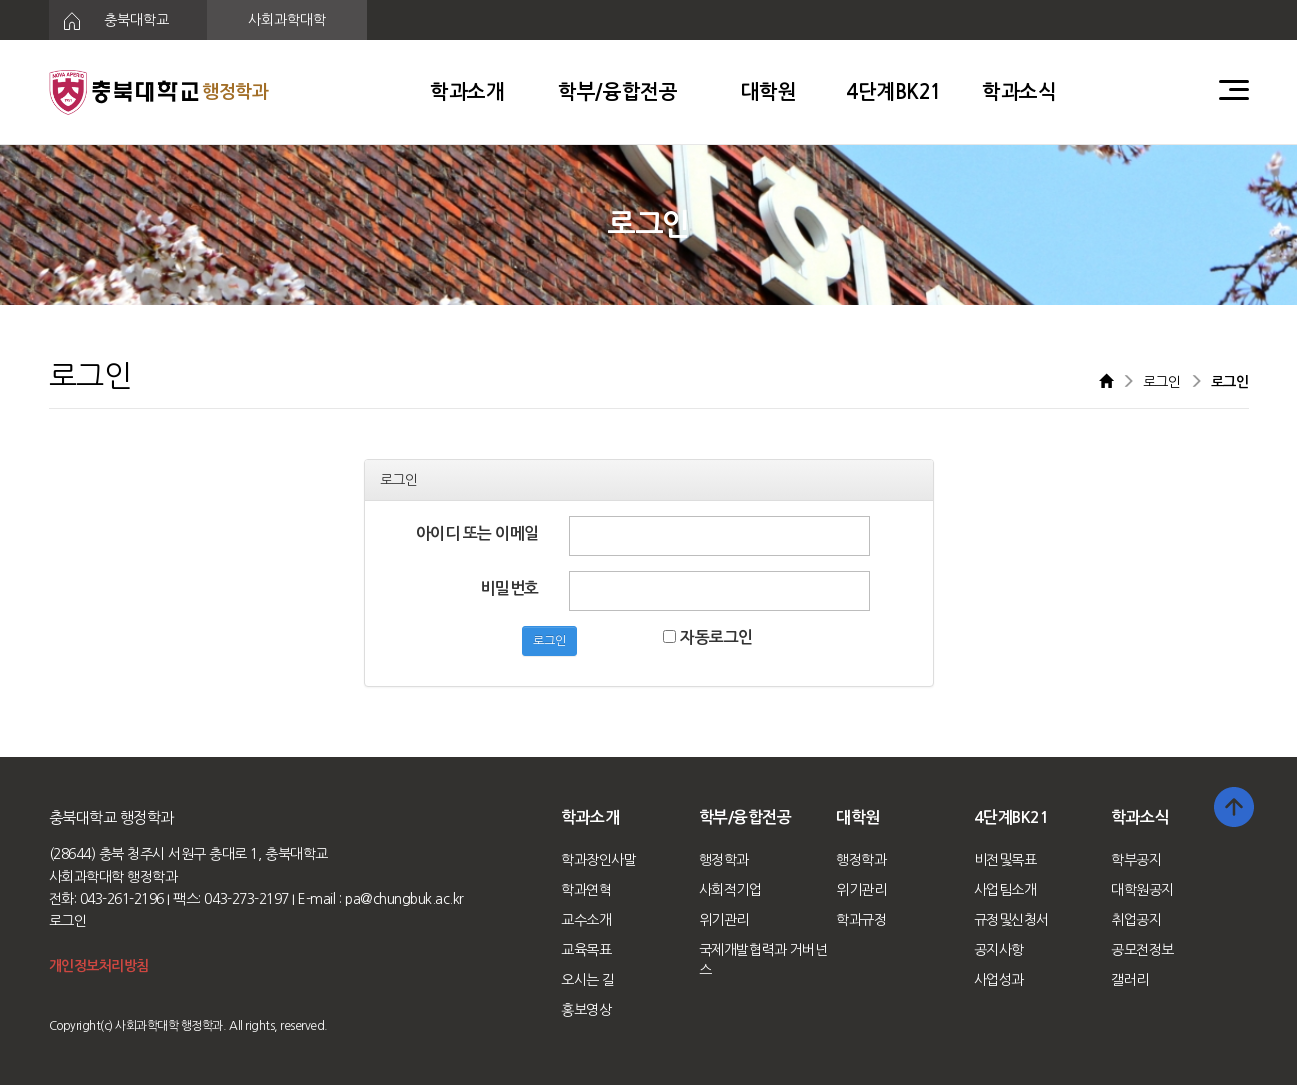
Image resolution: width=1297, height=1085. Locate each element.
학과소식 (1019, 92)
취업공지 (1136, 920)
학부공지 (1136, 860)
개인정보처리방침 (99, 966)
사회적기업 (730, 890)
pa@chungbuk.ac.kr (404, 899)
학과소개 (467, 92)
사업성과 (999, 980)
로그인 (549, 641)
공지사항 (999, 950)
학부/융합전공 (617, 92)
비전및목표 (1005, 860)
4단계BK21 (894, 92)
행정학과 (724, 860)
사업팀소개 (1005, 890)
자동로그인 (707, 637)
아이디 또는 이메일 (477, 533)
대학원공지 (1142, 890)
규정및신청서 (1011, 920)
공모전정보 (1142, 950)
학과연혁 (586, 890)
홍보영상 (586, 1010)
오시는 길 (588, 980)
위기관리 (724, 920)
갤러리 (1130, 980)
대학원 (769, 92)
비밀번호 (510, 588)
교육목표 (586, 950)
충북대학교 (109, 21)
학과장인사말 (598, 860)
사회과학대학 (287, 20)
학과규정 (861, 920)
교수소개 (586, 920)
